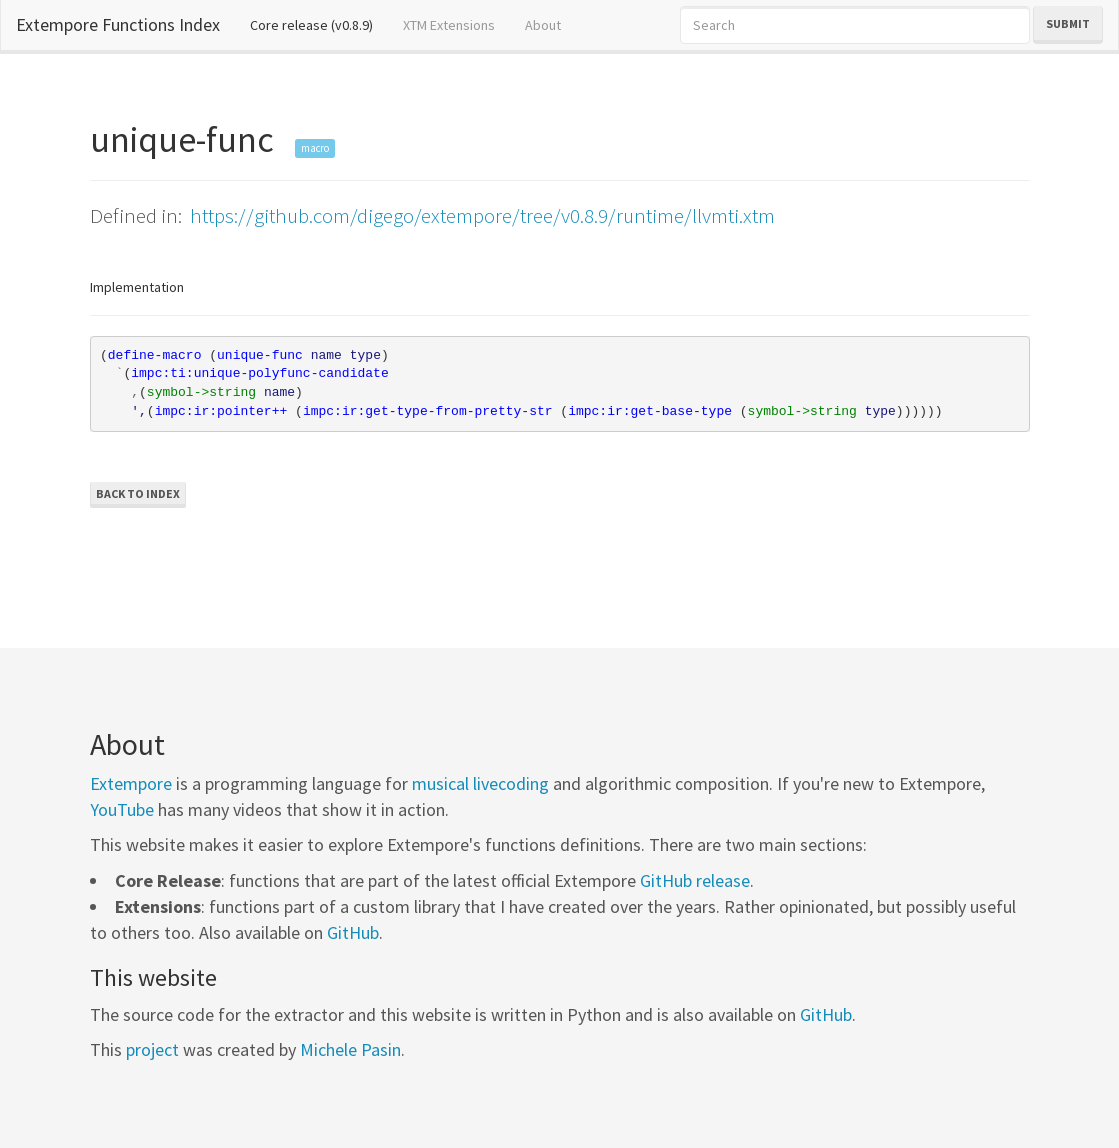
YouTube (122, 809)
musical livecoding (480, 783)
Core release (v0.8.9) (319, 24)
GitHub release (695, 880)
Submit (1068, 23)
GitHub (353, 932)
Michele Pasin (350, 1049)
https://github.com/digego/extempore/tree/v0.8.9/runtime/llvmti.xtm (482, 215)
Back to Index (138, 493)
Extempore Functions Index (118, 24)
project (152, 1049)
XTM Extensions (449, 25)
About (543, 25)
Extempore (131, 783)
